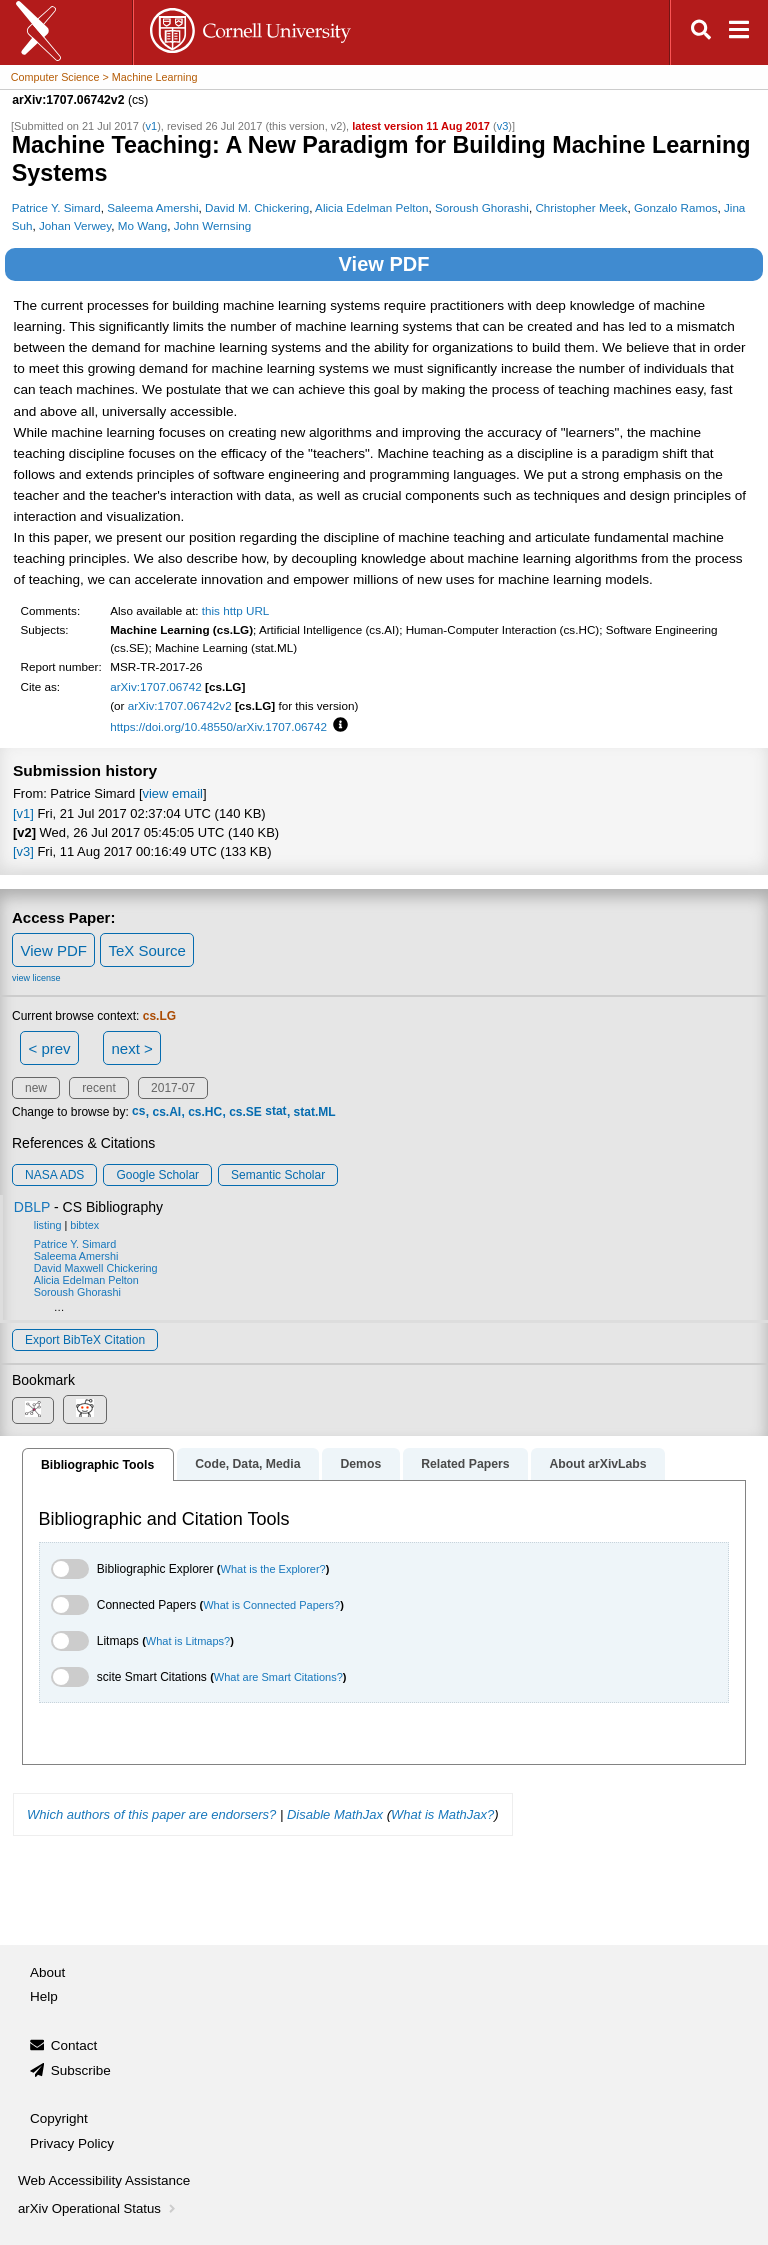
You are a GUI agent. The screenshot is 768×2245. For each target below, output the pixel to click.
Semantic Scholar (278, 1175)
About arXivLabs (597, 1464)
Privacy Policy (72, 2143)
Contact (74, 2045)
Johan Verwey (75, 225)
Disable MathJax (335, 1814)
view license (36, 978)
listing (48, 1225)
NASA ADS (54, 1175)
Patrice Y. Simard (56, 207)
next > (131, 1048)
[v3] (23, 851)
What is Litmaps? (188, 1641)
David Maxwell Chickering (96, 1268)
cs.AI (166, 1112)
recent (98, 1088)
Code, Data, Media (247, 1464)
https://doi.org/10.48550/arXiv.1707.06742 (218, 726)
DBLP (32, 1207)
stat (275, 1112)
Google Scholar (157, 1175)
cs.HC (205, 1112)
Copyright (59, 2118)
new (36, 1088)
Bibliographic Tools (97, 1465)
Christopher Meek (581, 207)
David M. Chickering (257, 207)
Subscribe (81, 2070)
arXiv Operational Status (98, 2208)
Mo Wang (142, 225)
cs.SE (245, 1112)
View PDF (384, 264)
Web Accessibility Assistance (104, 2180)
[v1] (23, 813)
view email (173, 793)
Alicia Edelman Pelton (371, 207)
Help (44, 1996)
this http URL (236, 610)
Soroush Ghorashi (482, 207)
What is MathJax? (442, 1814)
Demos (360, 1464)
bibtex (84, 1225)
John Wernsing (213, 225)
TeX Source (147, 950)
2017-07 (173, 1088)
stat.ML (315, 1112)
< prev (50, 1048)
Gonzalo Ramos (676, 207)
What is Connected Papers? (271, 1605)
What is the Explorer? (273, 1569)
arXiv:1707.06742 (156, 686)
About (47, 1972)
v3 (503, 126)
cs (138, 1112)
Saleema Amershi (152, 207)
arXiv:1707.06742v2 (180, 705)
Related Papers (465, 1464)
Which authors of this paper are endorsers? (151, 1814)
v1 (152, 126)
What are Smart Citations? (278, 1677)
